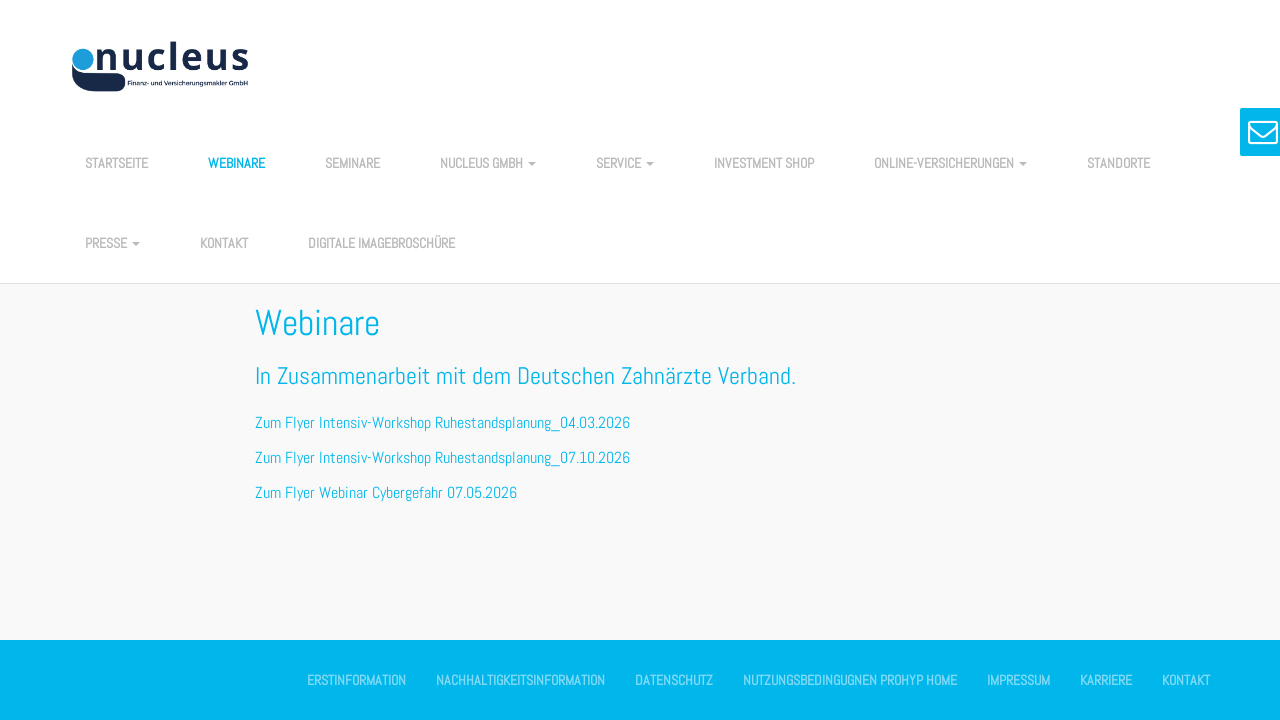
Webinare (236, 163)
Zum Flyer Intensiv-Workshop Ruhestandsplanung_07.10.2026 (442, 457)
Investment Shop (764, 163)
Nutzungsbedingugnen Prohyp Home (850, 680)
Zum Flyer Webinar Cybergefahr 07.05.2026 (386, 492)
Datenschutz (674, 680)
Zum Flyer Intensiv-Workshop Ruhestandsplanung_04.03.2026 (442, 422)
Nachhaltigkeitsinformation (520, 680)
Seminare (352, 163)
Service (625, 163)
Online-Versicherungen (950, 163)
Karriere (1106, 680)
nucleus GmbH (488, 163)
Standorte (1118, 163)
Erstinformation (356, 680)
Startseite (116, 163)
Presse (112, 243)
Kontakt (224, 243)
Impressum (1018, 680)
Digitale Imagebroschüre (381, 243)
